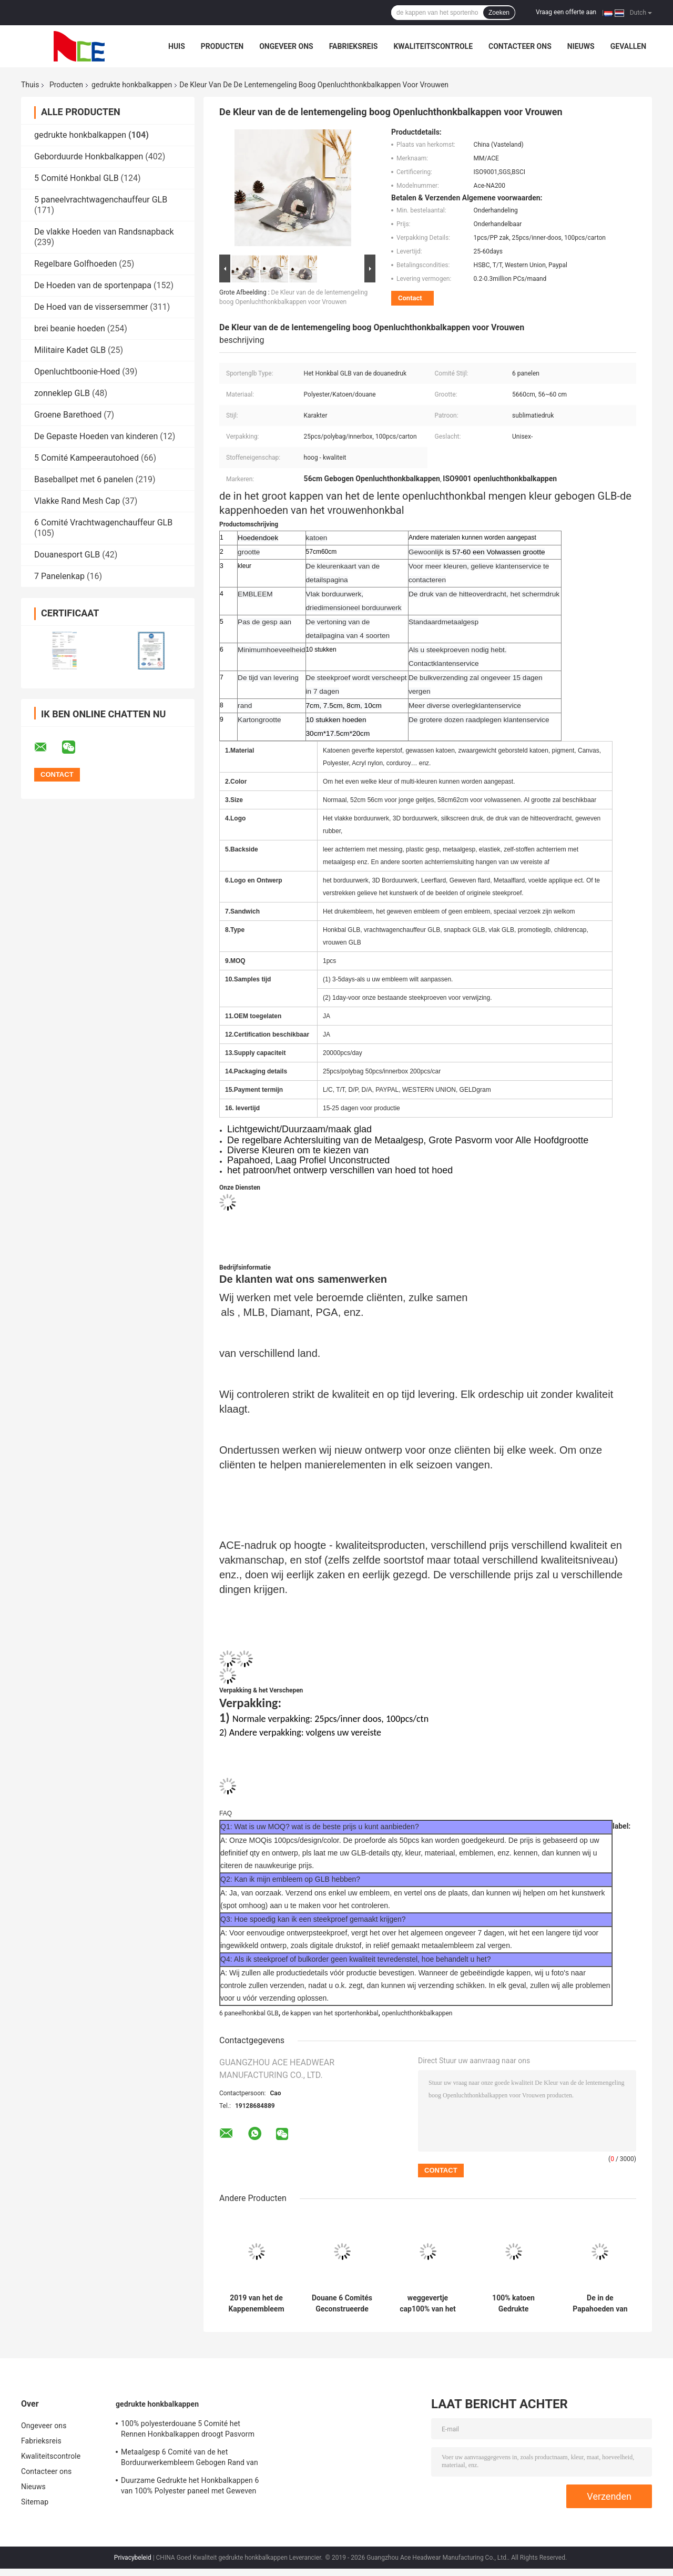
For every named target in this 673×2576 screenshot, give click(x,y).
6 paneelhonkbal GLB (249, 2013)
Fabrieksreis (353, 46)
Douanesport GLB (67, 555)
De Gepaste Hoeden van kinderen (96, 436)
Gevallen (628, 46)
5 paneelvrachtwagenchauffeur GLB (100, 200)
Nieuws (581, 46)
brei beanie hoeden (69, 328)
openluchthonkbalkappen (417, 2013)
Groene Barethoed (67, 415)
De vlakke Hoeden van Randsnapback (104, 232)
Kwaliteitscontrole (433, 46)
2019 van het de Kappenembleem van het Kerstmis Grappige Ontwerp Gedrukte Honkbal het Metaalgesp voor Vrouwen (257, 2304)
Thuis (30, 84)
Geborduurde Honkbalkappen (88, 156)
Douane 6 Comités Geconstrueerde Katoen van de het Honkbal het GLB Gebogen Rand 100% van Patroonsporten (342, 2304)
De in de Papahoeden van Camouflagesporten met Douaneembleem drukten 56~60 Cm (600, 2304)
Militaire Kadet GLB (70, 350)
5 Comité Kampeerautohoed (86, 458)
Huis (176, 46)
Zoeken (498, 12)
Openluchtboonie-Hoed (77, 372)
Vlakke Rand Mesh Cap (77, 501)
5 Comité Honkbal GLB (76, 178)
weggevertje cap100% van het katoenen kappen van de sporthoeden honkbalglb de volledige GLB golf (427, 2304)
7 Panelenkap (59, 576)
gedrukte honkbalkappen (131, 84)
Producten (222, 46)
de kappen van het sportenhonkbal (330, 2013)
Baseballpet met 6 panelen (83, 479)
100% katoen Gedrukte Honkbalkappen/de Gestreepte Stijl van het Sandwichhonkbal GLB (513, 2304)
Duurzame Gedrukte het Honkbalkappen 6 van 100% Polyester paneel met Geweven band (190, 2487)
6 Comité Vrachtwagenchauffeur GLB (103, 523)
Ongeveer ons (286, 46)
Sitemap (34, 2502)
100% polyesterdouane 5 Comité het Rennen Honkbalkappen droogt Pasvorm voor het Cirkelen (187, 2430)
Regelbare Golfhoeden (75, 264)
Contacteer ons (520, 46)
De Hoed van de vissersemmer (91, 307)
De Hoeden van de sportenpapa (92, 285)
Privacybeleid (132, 2557)
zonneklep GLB (62, 393)
